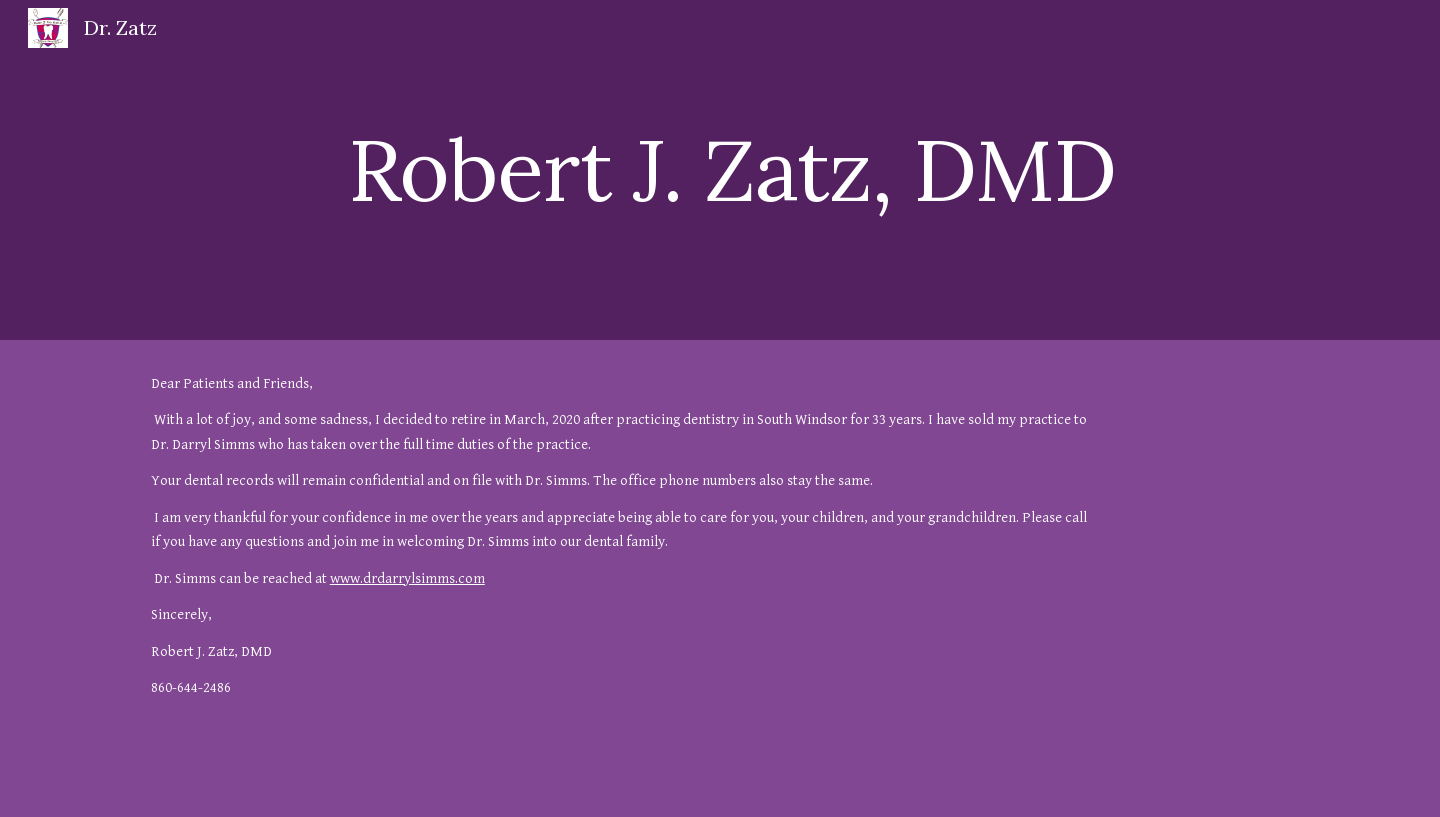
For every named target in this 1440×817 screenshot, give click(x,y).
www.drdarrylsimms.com (407, 578)
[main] (818, 169)
